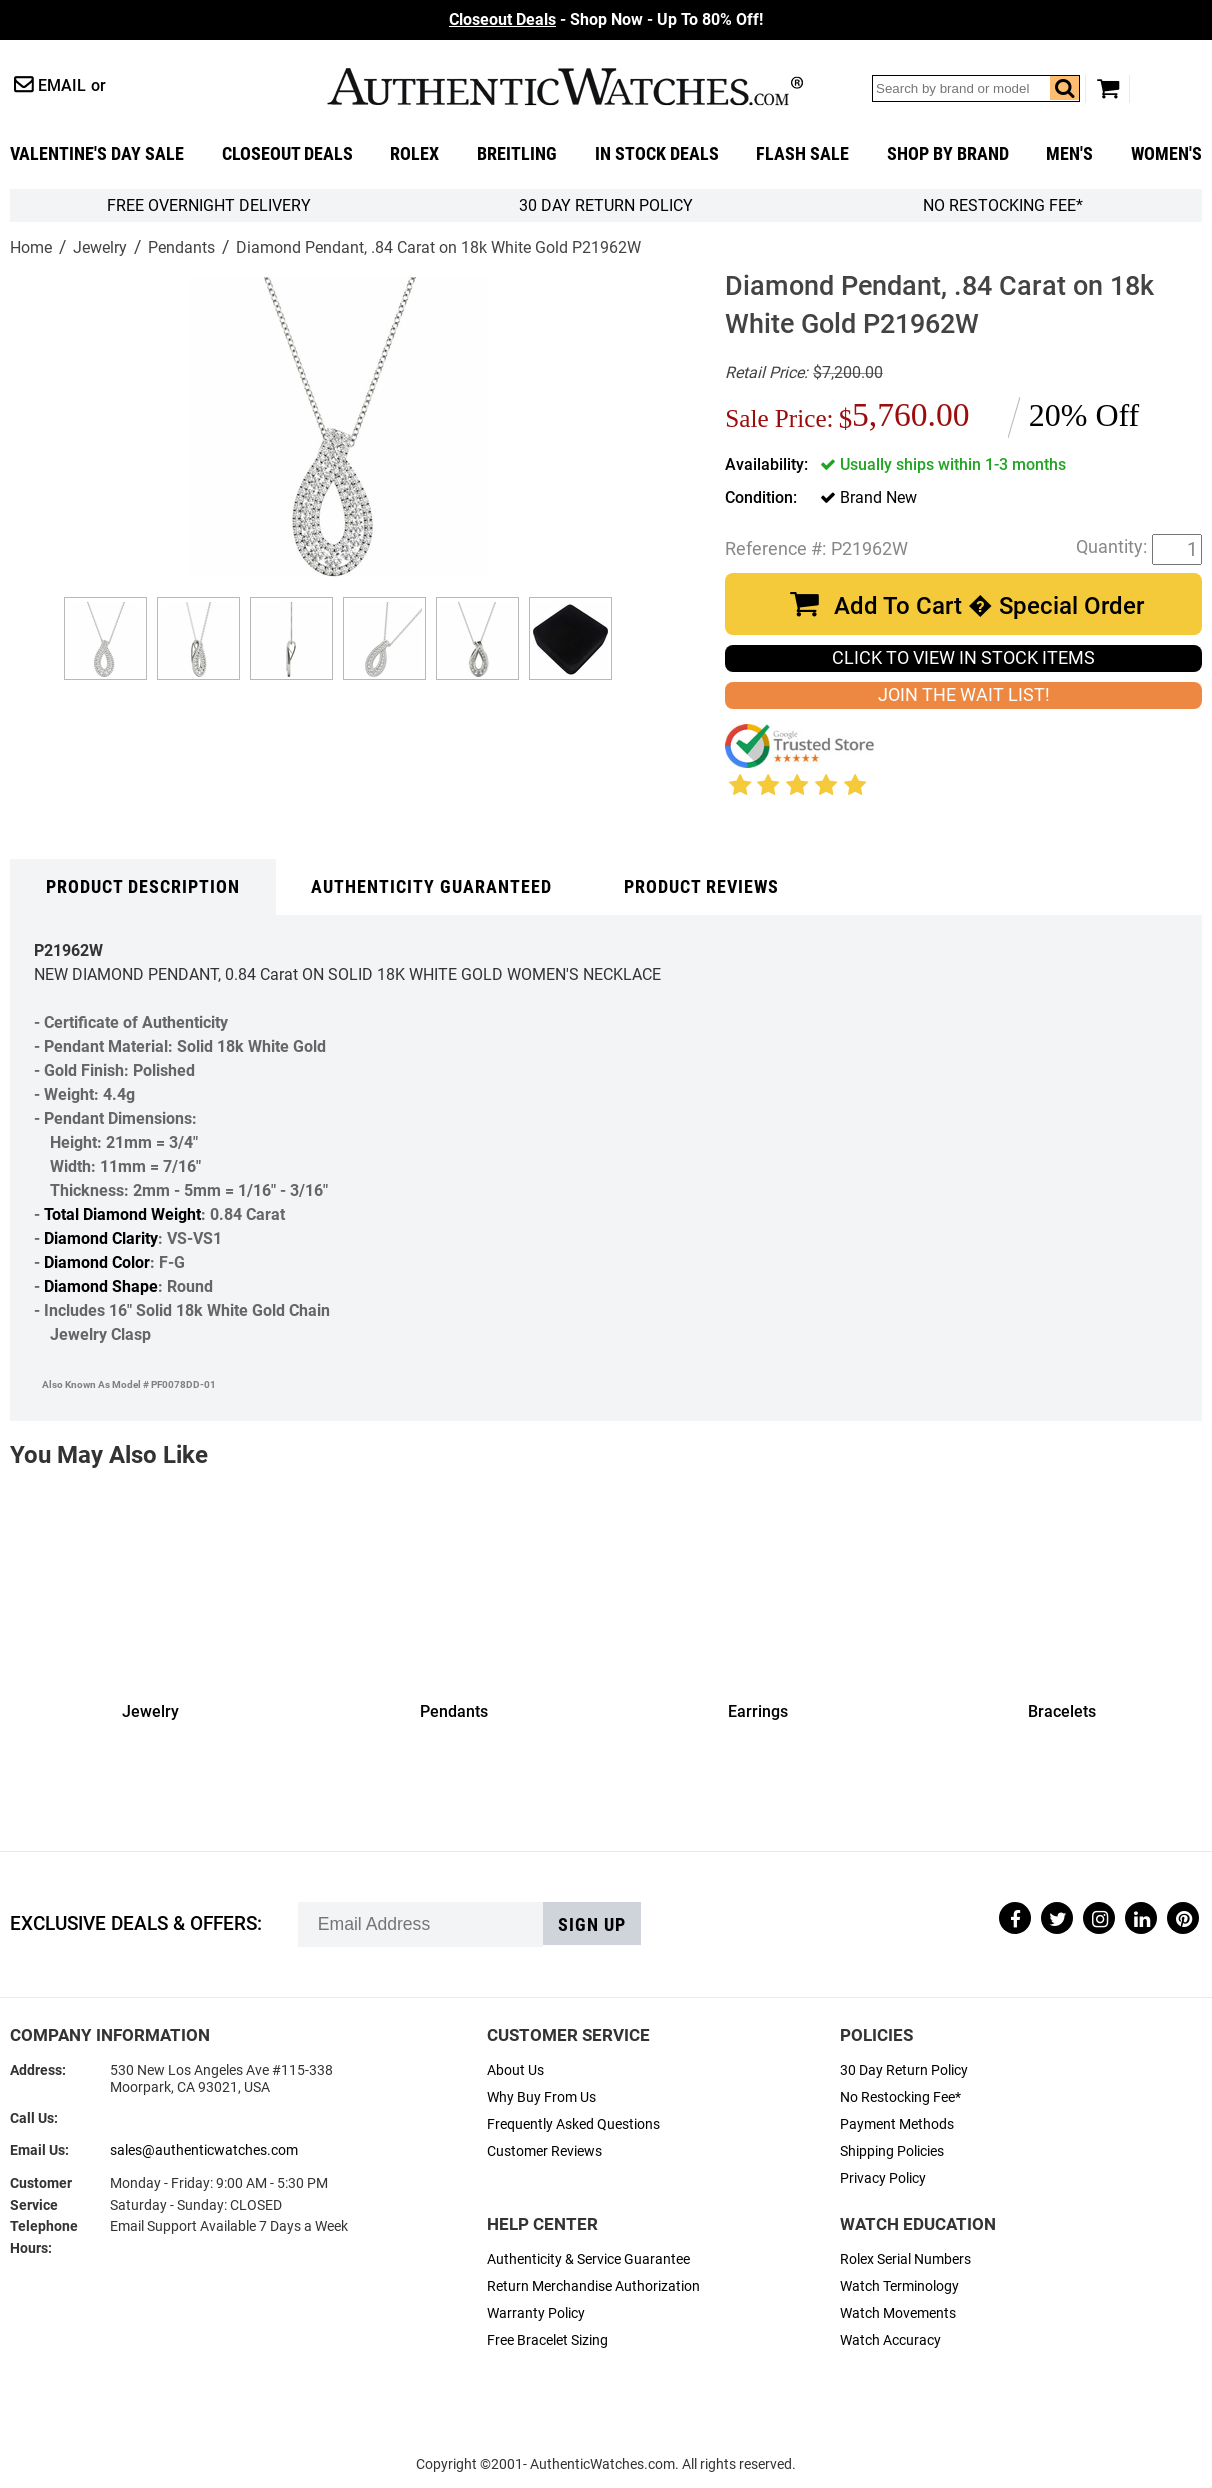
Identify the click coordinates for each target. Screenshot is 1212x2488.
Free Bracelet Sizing (547, 2340)
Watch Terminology (899, 2286)
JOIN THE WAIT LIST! (964, 695)
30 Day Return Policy (904, 2070)
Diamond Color (97, 1262)
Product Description (143, 887)
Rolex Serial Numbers (905, 2259)
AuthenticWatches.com (565, 86)
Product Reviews (701, 887)
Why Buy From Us (541, 2097)
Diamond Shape (101, 1286)
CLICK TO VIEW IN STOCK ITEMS (963, 658)
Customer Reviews (544, 2151)
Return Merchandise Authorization (593, 2286)
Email (62, 85)
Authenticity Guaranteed (431, 887)
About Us (515, 2070)
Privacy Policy (883, 2178)
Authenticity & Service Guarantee (588, 2259)
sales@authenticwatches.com (204, 2150)
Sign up (592, 1925)
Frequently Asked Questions (573, 2124)
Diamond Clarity (101, 1238)
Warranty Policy (536, 2313)
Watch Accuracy (890, 2340)
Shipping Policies (892, 2151)
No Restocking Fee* (1003, 205)
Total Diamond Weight (122, 1214)
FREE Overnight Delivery (209, 205)
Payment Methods (897, 2124)
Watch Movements (898, 2313)
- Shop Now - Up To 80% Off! (606, 19)
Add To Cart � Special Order (989, 606)
